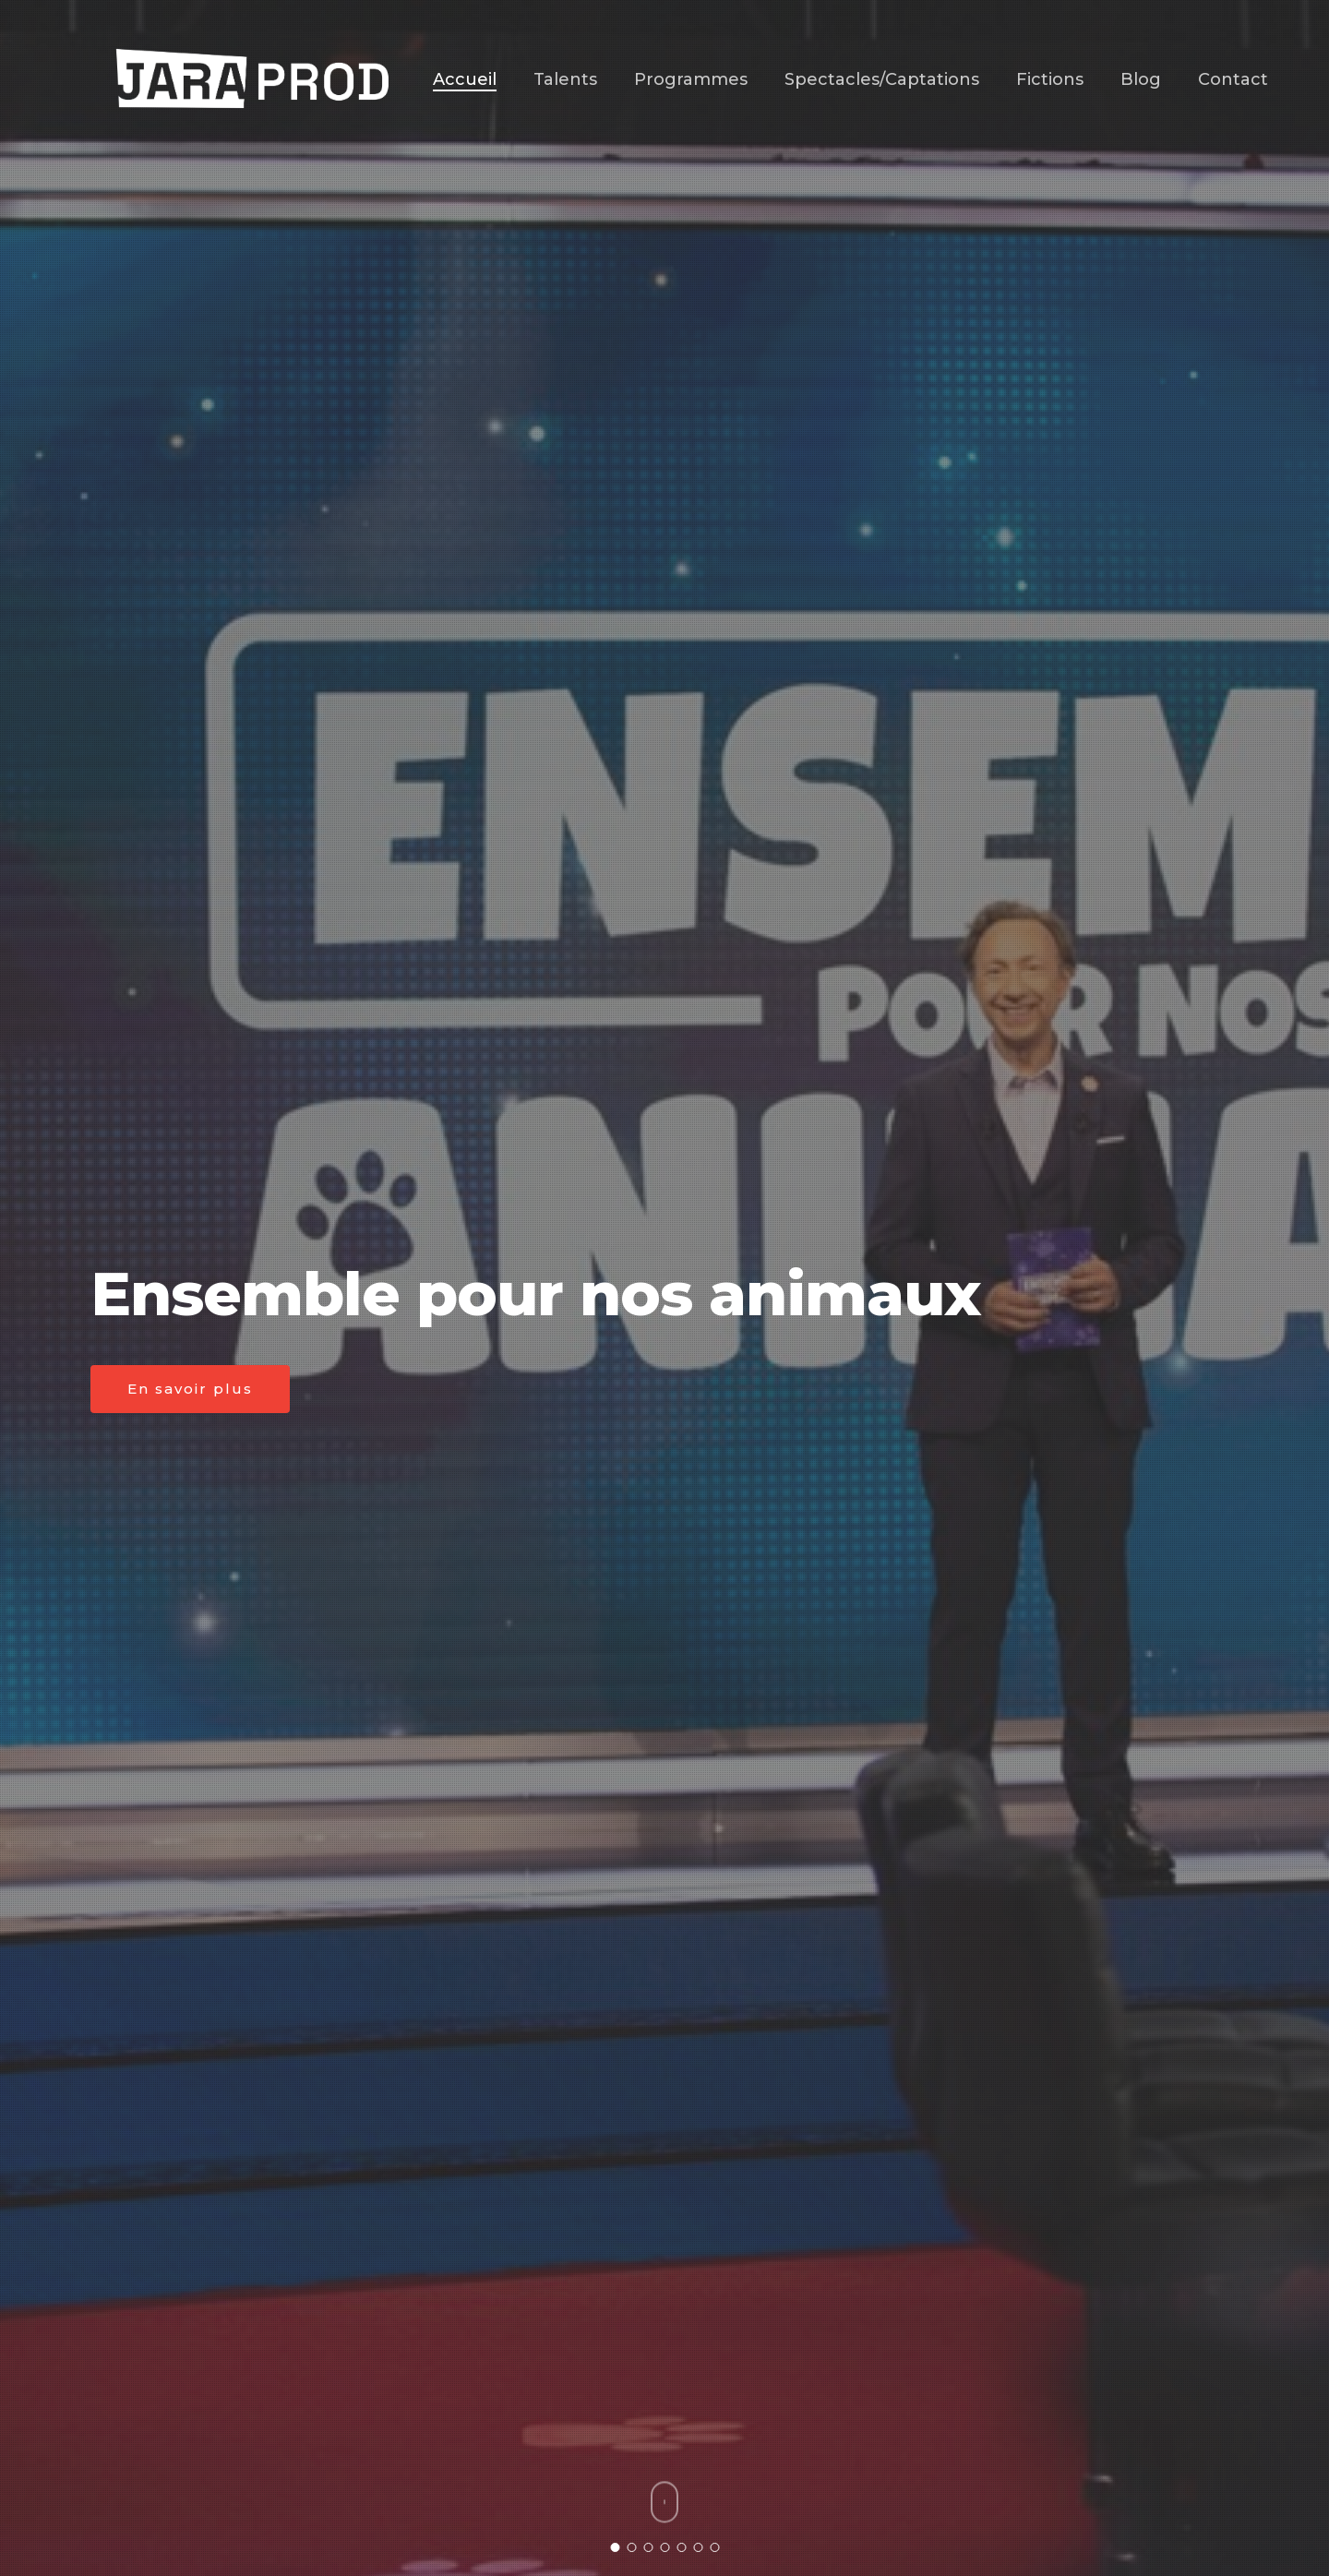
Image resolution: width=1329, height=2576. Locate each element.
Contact (1233, 79)
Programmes (691, 79)
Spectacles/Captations (881, 79)
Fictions (1050, 79)
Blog (1140, 79)
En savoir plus (190, 1388)
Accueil (465, 79)
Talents (565, 79)
